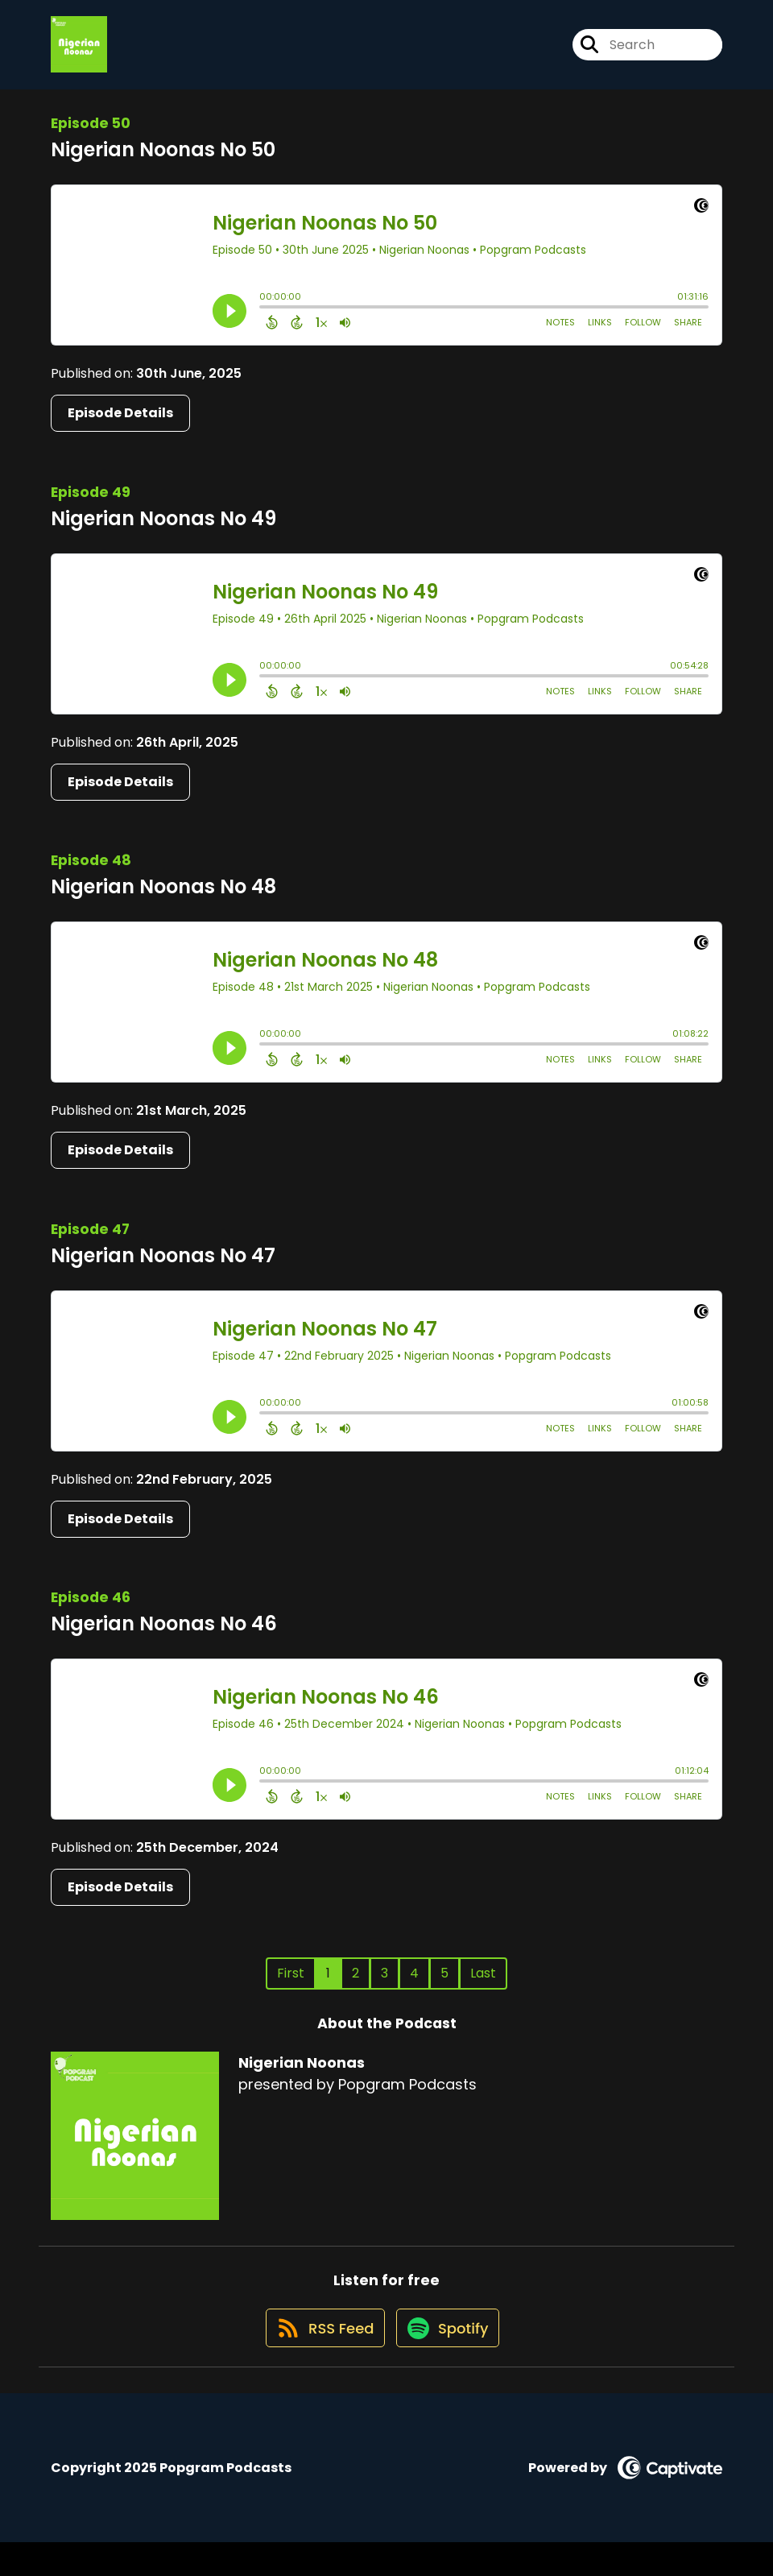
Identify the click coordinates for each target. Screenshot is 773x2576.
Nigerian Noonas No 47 (163, 1270)
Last (483, 1988)
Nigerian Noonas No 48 (163, 902)
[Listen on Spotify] (448, 2360)
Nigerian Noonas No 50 (163, 165)
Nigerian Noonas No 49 (163, 533)
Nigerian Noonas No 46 (164, 1639)
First (290, 1988)
